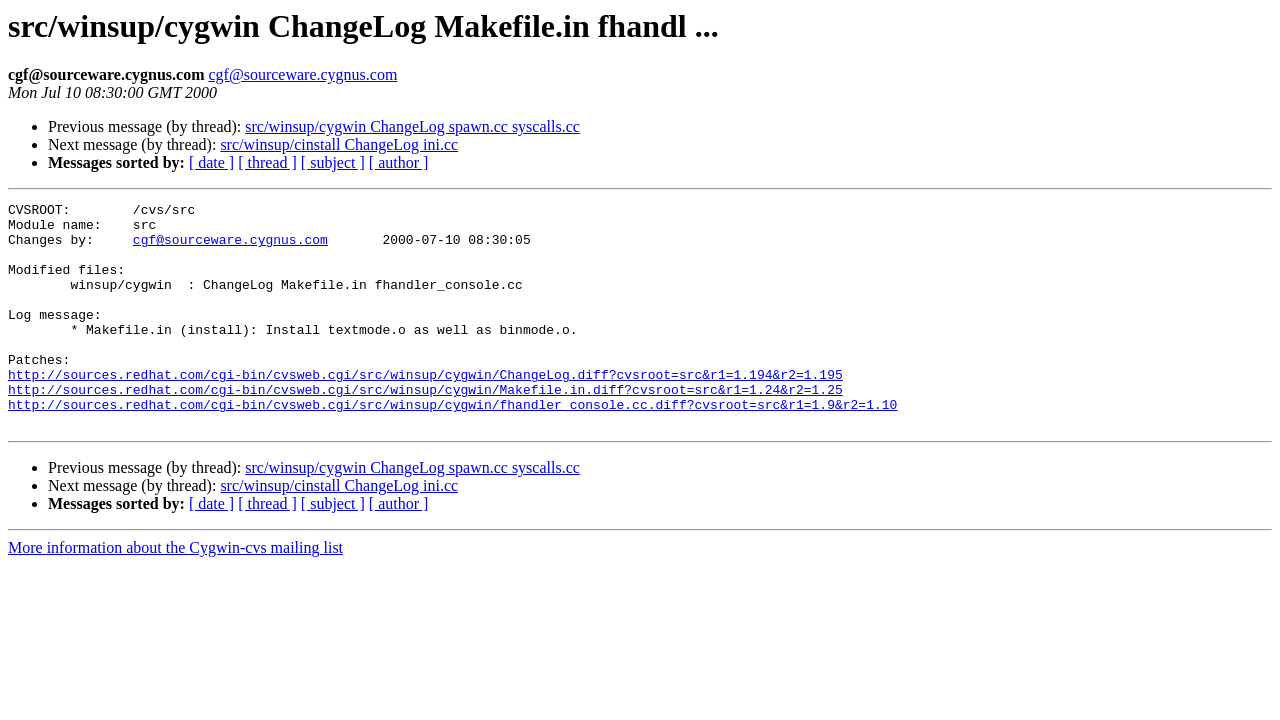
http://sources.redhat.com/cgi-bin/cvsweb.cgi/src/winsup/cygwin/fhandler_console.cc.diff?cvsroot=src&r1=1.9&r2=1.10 (452, 446)
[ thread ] (267, 162)
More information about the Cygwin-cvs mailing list (175, 592)
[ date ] (211, 162)
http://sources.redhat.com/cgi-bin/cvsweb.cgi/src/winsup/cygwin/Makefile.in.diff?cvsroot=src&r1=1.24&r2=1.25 (425, 428)
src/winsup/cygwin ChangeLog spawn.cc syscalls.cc (412, 126)
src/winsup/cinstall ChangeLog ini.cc (339, 144)
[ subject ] (333, 162)
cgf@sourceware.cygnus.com (302, 74)
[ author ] (399, 162)
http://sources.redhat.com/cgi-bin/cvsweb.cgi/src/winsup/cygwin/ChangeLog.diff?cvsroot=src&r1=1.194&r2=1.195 (425, 410)
